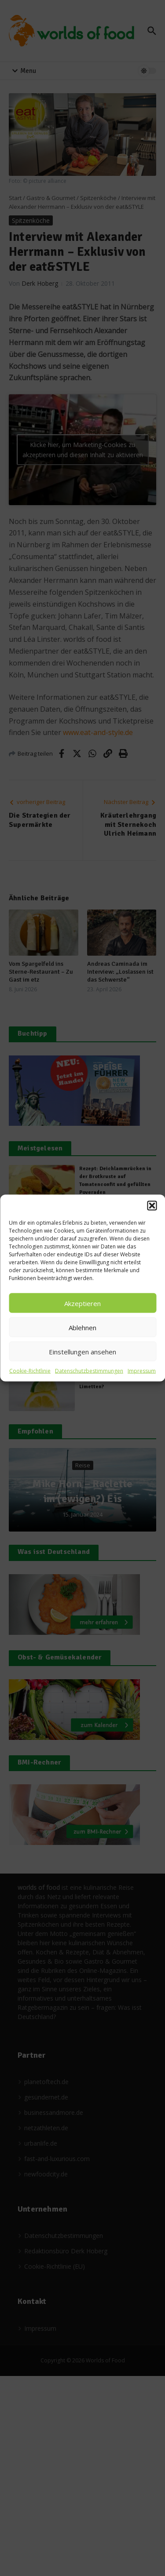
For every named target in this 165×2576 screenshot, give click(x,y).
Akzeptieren (82, 1303)
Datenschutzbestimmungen (89, 1371)
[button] (151, 1205)
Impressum (142, 1371)
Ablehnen (82, 1327)
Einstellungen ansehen (82, 1351)
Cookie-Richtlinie (30, 1371)
